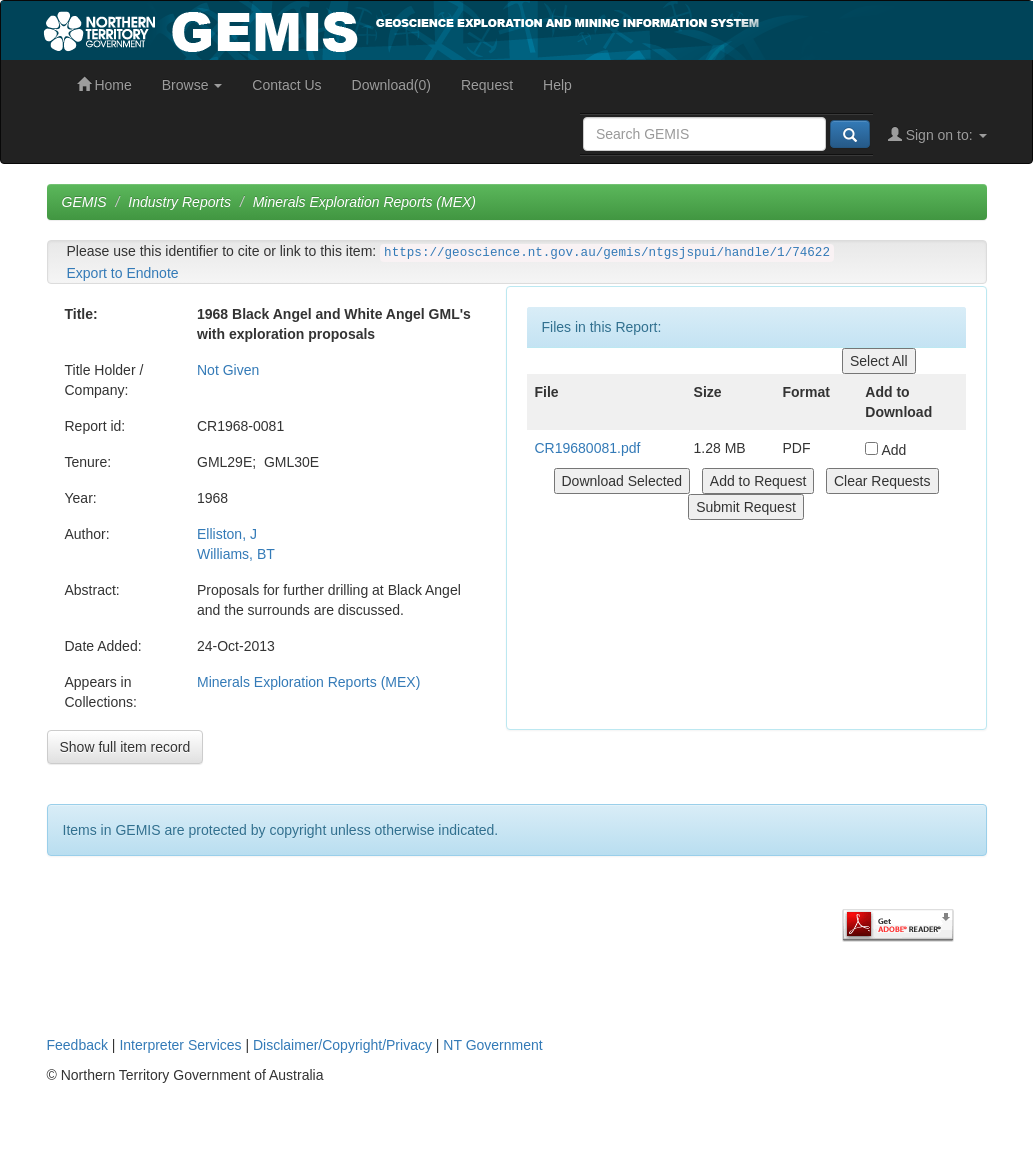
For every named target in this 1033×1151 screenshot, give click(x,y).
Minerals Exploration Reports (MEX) (364, 202)
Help (557, 85)
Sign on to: (937, 135)
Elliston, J (227, 534)
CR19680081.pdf (588, 448)
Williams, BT (236, 554)
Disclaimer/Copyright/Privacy (342, 1045)
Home (104, 85)
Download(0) (391, 85)
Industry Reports (179, 202)
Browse (192, 85)
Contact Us (286, 85)
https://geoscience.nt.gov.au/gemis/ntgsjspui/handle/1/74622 (607, 253)
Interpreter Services (180, 1045)
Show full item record (125, 747)
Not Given (228, 370)
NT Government (492, 1045)
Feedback (77, 1045)
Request (487, 85)
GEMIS (84, 202)
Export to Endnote (123, 273)
